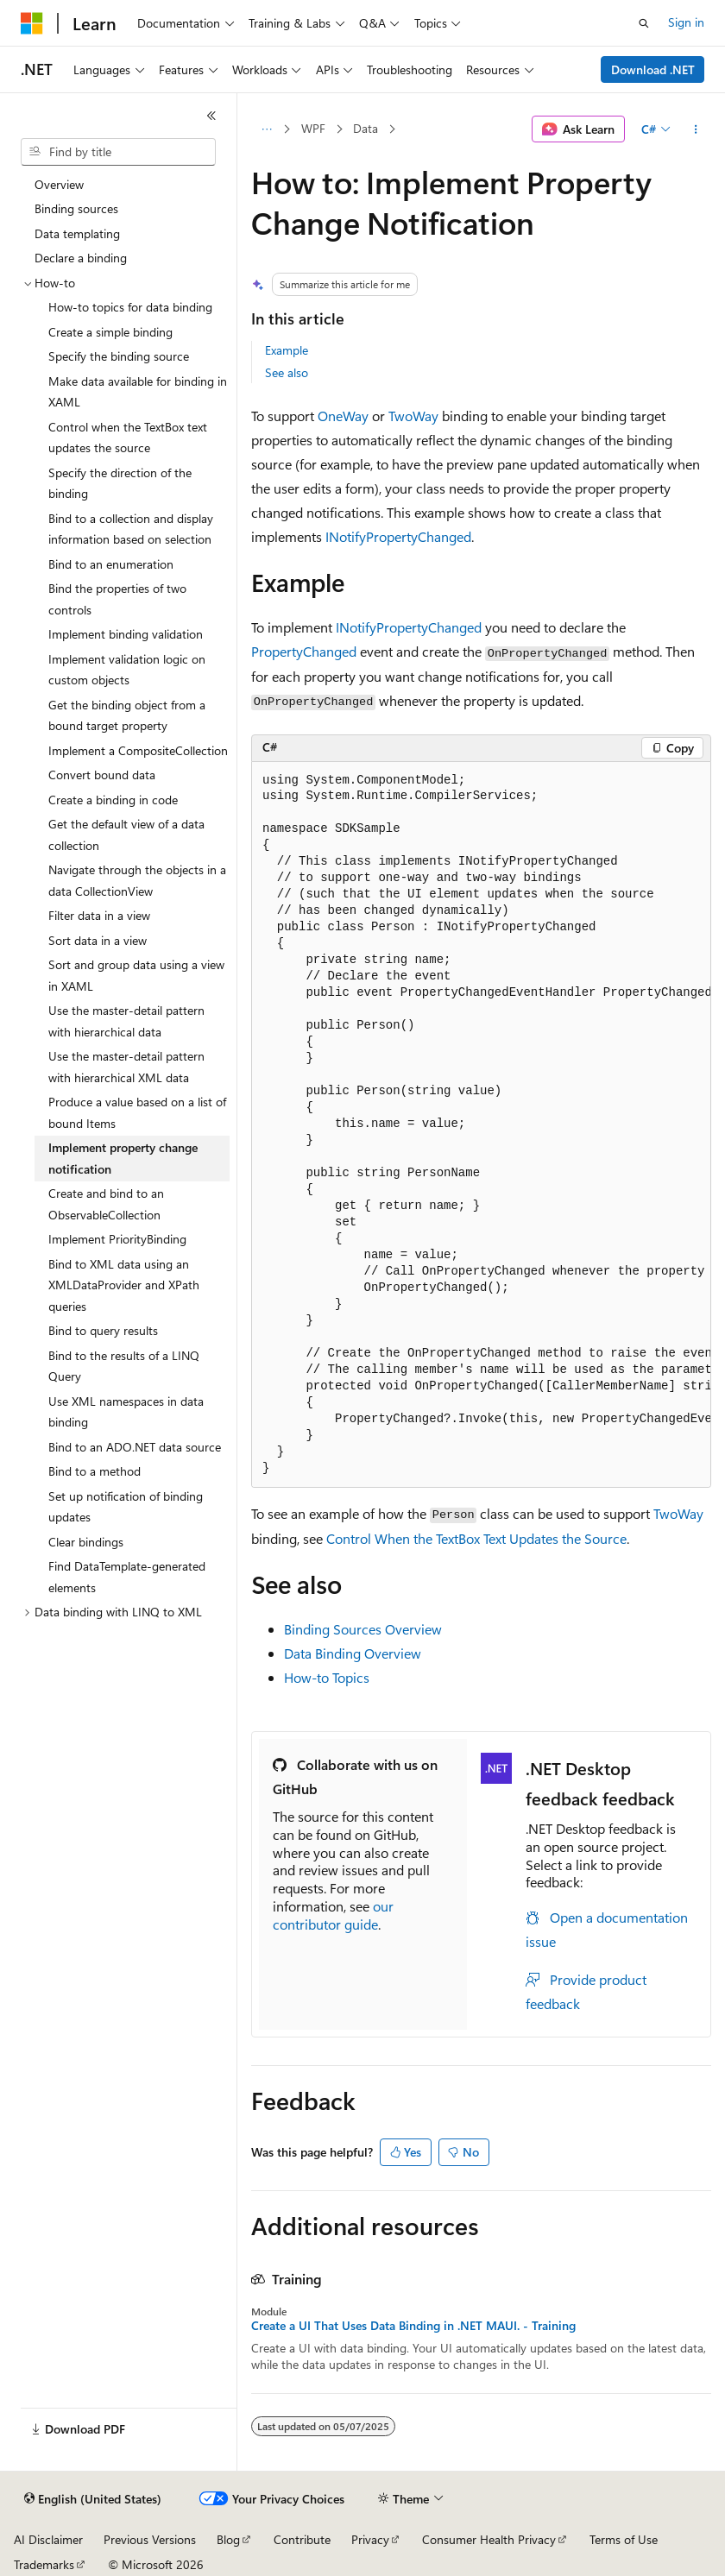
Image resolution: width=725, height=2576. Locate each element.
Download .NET (653, 69)
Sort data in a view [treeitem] (97, 940)
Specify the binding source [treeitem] (118, 356)
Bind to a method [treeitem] (94, 1471)
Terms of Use (623, 2539)
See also (286, 372)
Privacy (370, 2539)
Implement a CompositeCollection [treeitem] (138, 750)
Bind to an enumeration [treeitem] (110, 564)
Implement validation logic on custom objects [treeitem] (126, 670)
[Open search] (644, 23)
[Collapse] (211, 115)
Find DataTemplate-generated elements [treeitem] (126, 1577)
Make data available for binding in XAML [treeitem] (137, 392)
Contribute (302, 2539)
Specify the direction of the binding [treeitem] (120, 483)
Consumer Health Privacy (489, 2539)
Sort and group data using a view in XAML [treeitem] (136, 975)
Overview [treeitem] (59, 184)
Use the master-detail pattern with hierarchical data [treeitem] (126, 1021)
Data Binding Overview (352, 1653)
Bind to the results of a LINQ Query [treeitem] (123, 1366)
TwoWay (413, 415)
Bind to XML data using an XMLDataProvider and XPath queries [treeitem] (123, 1285)
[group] (481, 1125)
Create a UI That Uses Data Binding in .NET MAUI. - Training (413, 2326)
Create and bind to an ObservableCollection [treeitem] (106, 1204)
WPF (313, 128)
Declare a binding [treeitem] (81, 257)
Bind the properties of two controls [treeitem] (117, 599)
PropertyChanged (303, 651)
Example (286, 350)
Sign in (686, 22)
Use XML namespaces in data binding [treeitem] (126, 1412)
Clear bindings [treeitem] (85, 1542)
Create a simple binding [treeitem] (110, 332)
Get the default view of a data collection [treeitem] (126, 834)
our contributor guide (333, 1915)
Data (365, 128)
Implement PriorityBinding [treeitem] (117, 1239)
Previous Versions (150, 2539)
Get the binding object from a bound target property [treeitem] (126, 715)
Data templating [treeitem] (77, 233)
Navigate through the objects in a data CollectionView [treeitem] (137, 880)
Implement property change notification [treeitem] (123, 1158)
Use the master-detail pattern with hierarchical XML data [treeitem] (126, 1067)
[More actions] (696, 129)
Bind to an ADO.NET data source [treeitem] (134, 1447)
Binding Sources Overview (363, 1629)
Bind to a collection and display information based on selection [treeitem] (130, 529)
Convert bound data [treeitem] (101, 774)
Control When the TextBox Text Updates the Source (476, 1538)
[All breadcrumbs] (266, 129)
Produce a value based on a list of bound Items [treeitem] (137, 1112)
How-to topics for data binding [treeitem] (130, 307)
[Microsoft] (32, 23)
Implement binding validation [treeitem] (125, 634)
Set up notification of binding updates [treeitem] (125, 1507)
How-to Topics (326, 1677)
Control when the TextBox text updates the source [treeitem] (127, 438)
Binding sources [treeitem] (76, 208)
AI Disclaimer (48, 2539)
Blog (228, 2539)
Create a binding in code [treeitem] (113, 799)
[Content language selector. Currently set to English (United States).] (93, 2499)
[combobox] (118, 152)
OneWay (343, 415)
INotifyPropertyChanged (398, 536)
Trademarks (44, 2564)
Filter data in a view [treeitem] (99, 915)
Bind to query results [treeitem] (103, 1330)
